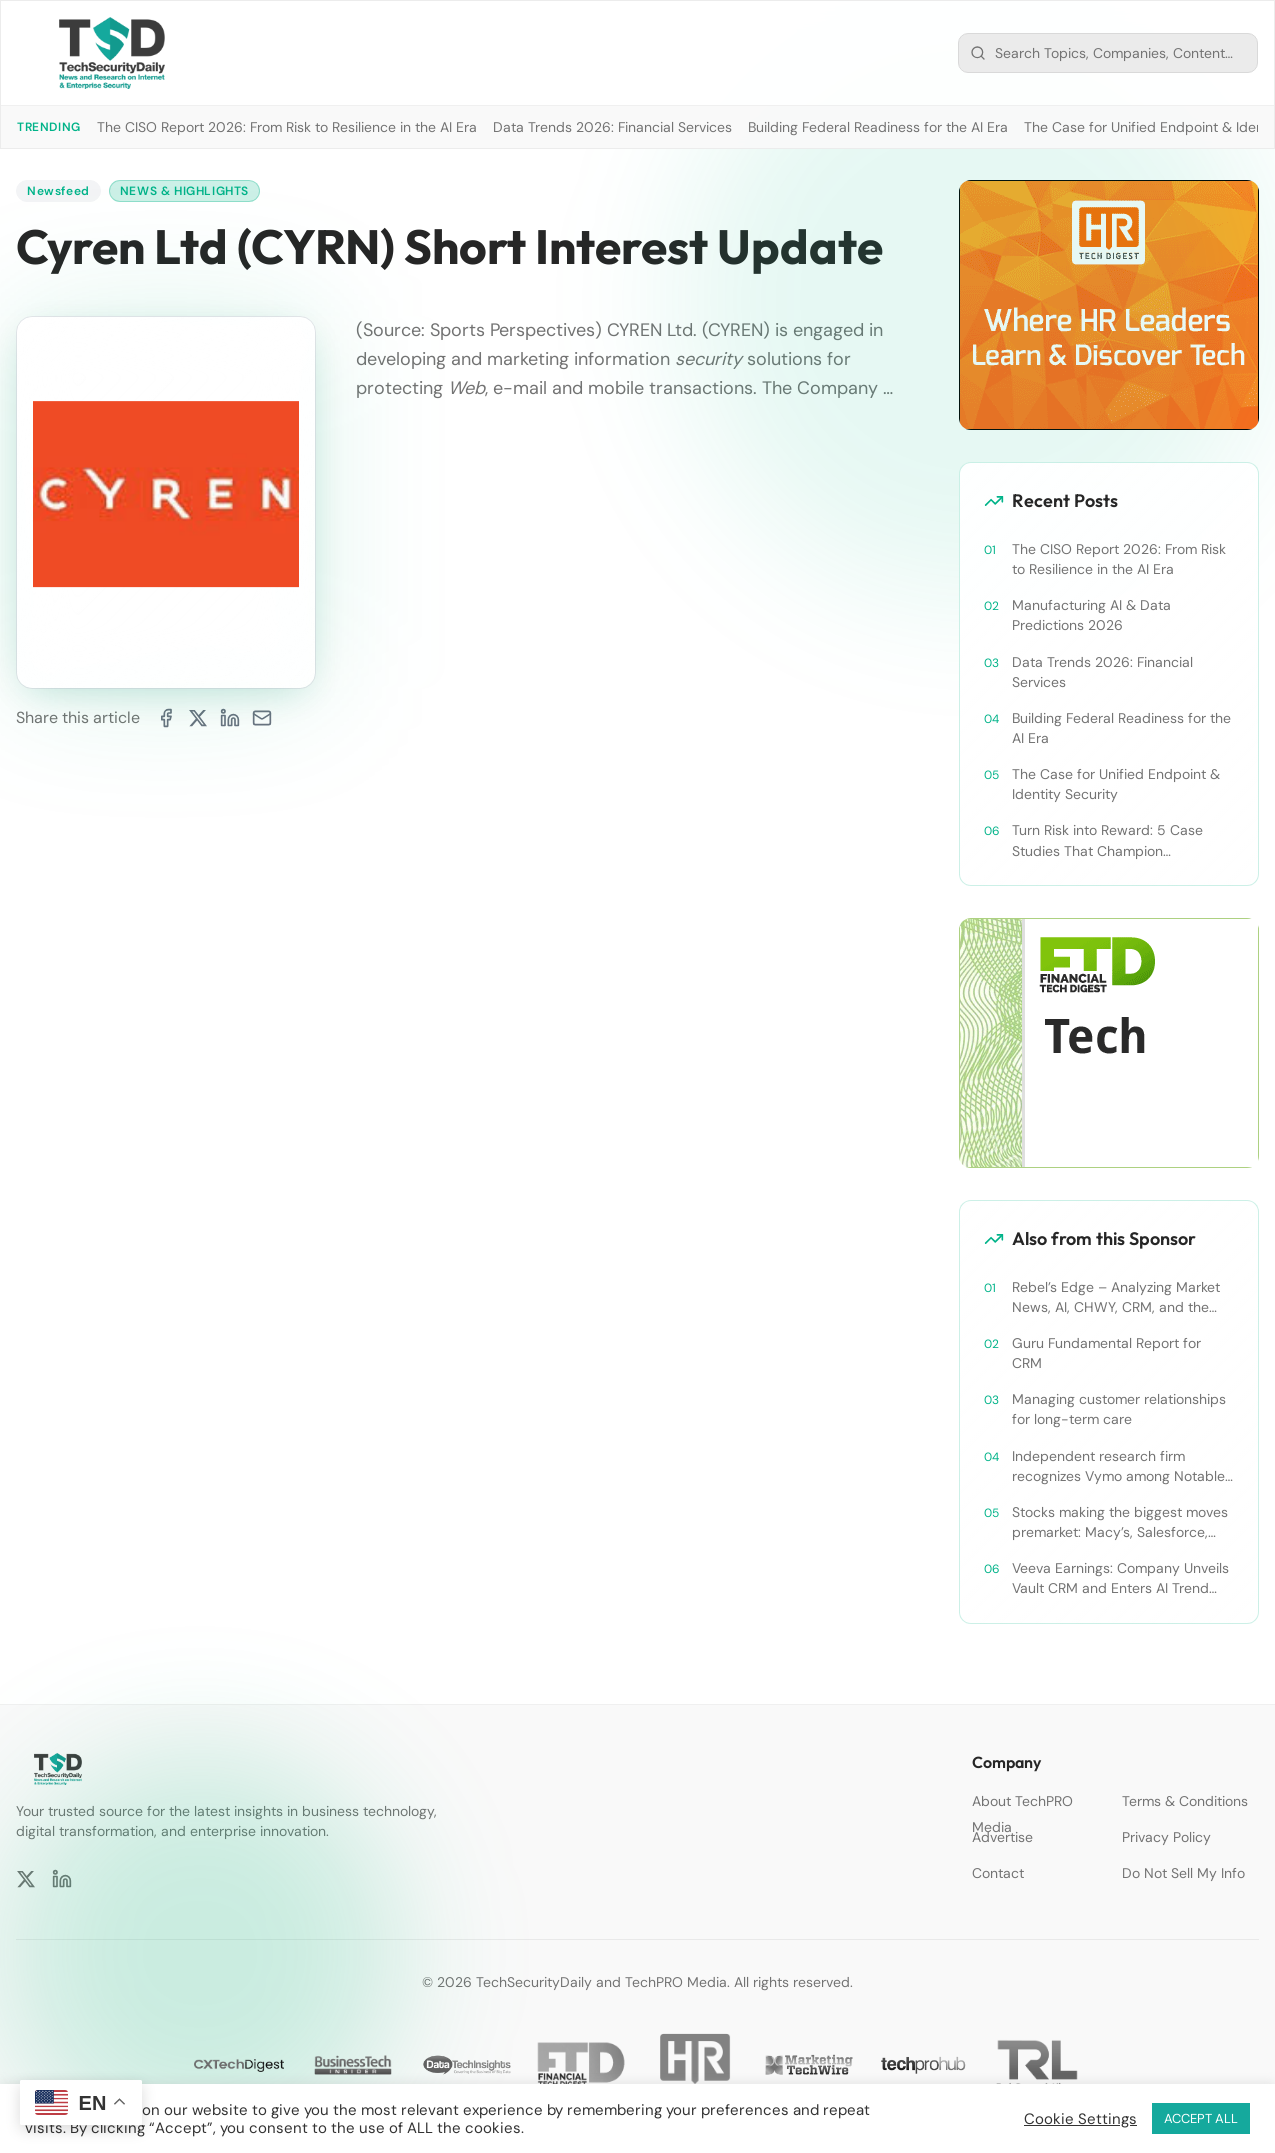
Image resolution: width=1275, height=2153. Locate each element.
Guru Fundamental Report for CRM (1106, 1353)
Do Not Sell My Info (1183, 1873)
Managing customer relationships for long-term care (1119, 1409)
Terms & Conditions (1185, 1801)
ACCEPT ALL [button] (1201, 2118)
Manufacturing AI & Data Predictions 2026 (1091, 615)
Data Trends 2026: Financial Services (612, 127)
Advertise (1002, 1837)
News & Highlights (184, 191)
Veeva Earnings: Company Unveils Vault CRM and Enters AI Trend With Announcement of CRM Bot (1120, 1578)
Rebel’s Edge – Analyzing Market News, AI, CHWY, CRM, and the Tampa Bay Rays (1116, 1297)
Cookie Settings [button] (1080, 2119)
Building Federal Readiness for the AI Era (878, 127)
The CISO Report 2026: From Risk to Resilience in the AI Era (287, 127)
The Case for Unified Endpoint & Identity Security (1116, 784)
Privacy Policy (1166, 1837)
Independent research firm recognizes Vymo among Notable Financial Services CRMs (1118, 1466)
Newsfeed (58, 191)
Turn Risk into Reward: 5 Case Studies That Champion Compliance (1107, 840)
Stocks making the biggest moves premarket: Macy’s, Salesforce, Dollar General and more (1120, 1522)
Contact (998, 1873)
